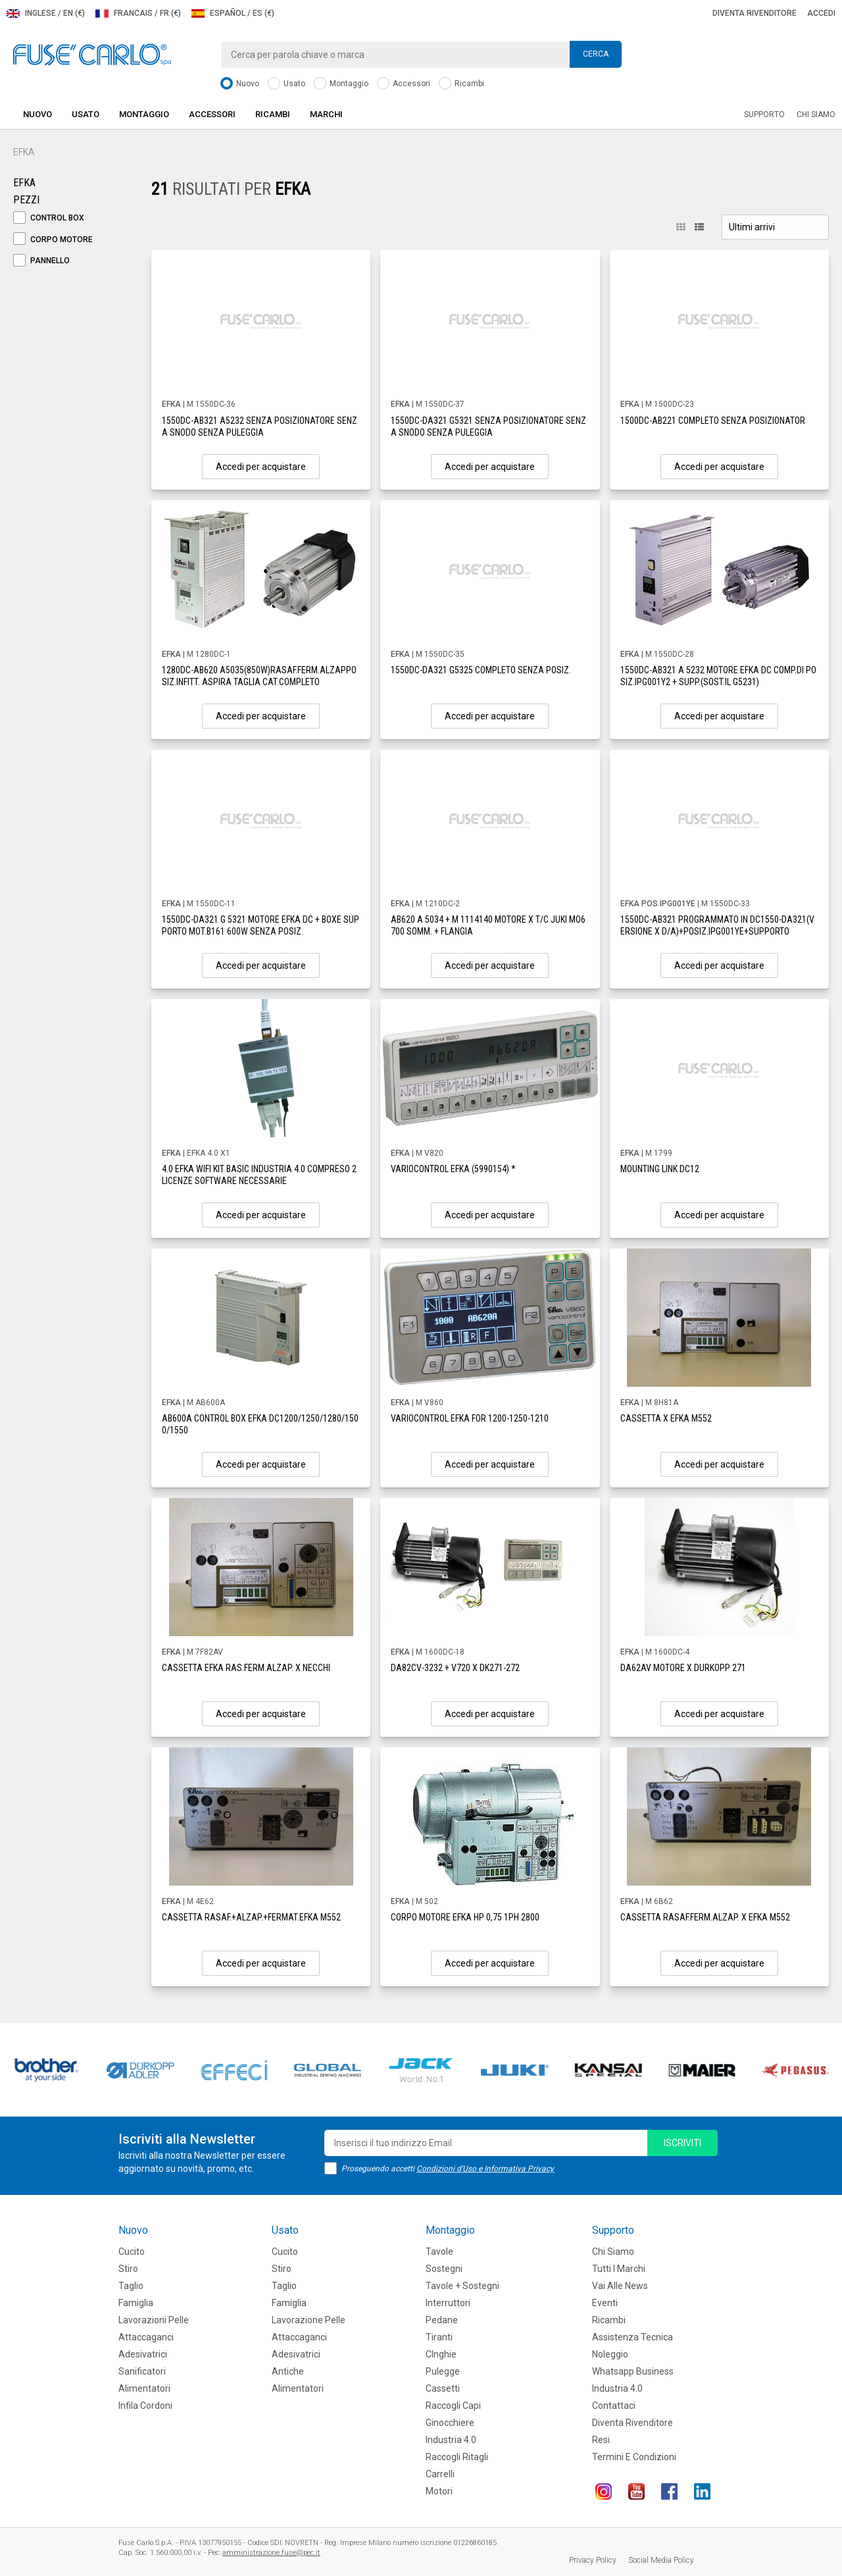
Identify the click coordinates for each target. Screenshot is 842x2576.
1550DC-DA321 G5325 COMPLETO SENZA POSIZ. (481, 670)
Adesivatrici (142, 2354)
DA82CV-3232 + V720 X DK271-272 (455, 1667)
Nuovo (239, 84)
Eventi (605, 2303)
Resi (601, 2439)
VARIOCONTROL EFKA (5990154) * (453, 1169)
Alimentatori (144, 2388)
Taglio (130, 2285)
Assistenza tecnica (632, 2337)
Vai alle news (620, 2285)
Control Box (48, 218)
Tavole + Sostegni (462, 2285)
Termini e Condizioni (634, 2457)
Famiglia (135, 2303)
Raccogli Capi (453, 2405)
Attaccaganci (146, 2337)
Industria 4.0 (451, 2439)
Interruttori (448, 2303)
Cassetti (443, 2388)
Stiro (128, 2268)
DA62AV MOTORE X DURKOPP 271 (683, 1667)
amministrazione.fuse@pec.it (271, 2552)
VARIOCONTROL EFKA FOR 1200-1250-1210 (470, 1418)
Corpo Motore (53, 239)
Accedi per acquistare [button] (261, 466)
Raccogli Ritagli (457, 2457)
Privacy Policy (592, 2560)
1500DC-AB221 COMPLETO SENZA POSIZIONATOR (712, 420)
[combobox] (421, 54)
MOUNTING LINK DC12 (659, 1169)
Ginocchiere (450, 2422)
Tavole (439, 2251)
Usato (286, 84)
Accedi (821, 13)
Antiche (288, 2371)
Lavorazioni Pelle (153, 2320)
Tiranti (439, 2337)
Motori (439, 2491)
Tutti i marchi (618, 2268)
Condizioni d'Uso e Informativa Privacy (485, 2168)
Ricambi (461, 84)
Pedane (442, 2320)
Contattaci (613, 2405)
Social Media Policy (661, 2560)
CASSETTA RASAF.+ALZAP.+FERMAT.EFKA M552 (251, 1917)
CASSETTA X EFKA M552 (666, 1418)
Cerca (595, 54)
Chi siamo (816, 114)
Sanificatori (142, 2371)
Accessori (403, 84)
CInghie (441, 2354)
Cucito (131, 2251)
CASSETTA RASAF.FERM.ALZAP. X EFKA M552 (705, 1917)
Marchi (326, 114)
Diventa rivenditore (754, 13)
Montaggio (341, 84)
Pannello (41, 261)
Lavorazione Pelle (308, 2320)
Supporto (764, 114)
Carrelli (440, 2474)
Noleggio (610, 2354)
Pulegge (443, 2371)
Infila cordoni (145, 2405)
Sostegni (444, 2268)
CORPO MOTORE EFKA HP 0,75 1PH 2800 (465, 1917)
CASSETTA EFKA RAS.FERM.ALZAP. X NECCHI (246, 1667)
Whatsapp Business (633, 2371)
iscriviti (682, 2143)
